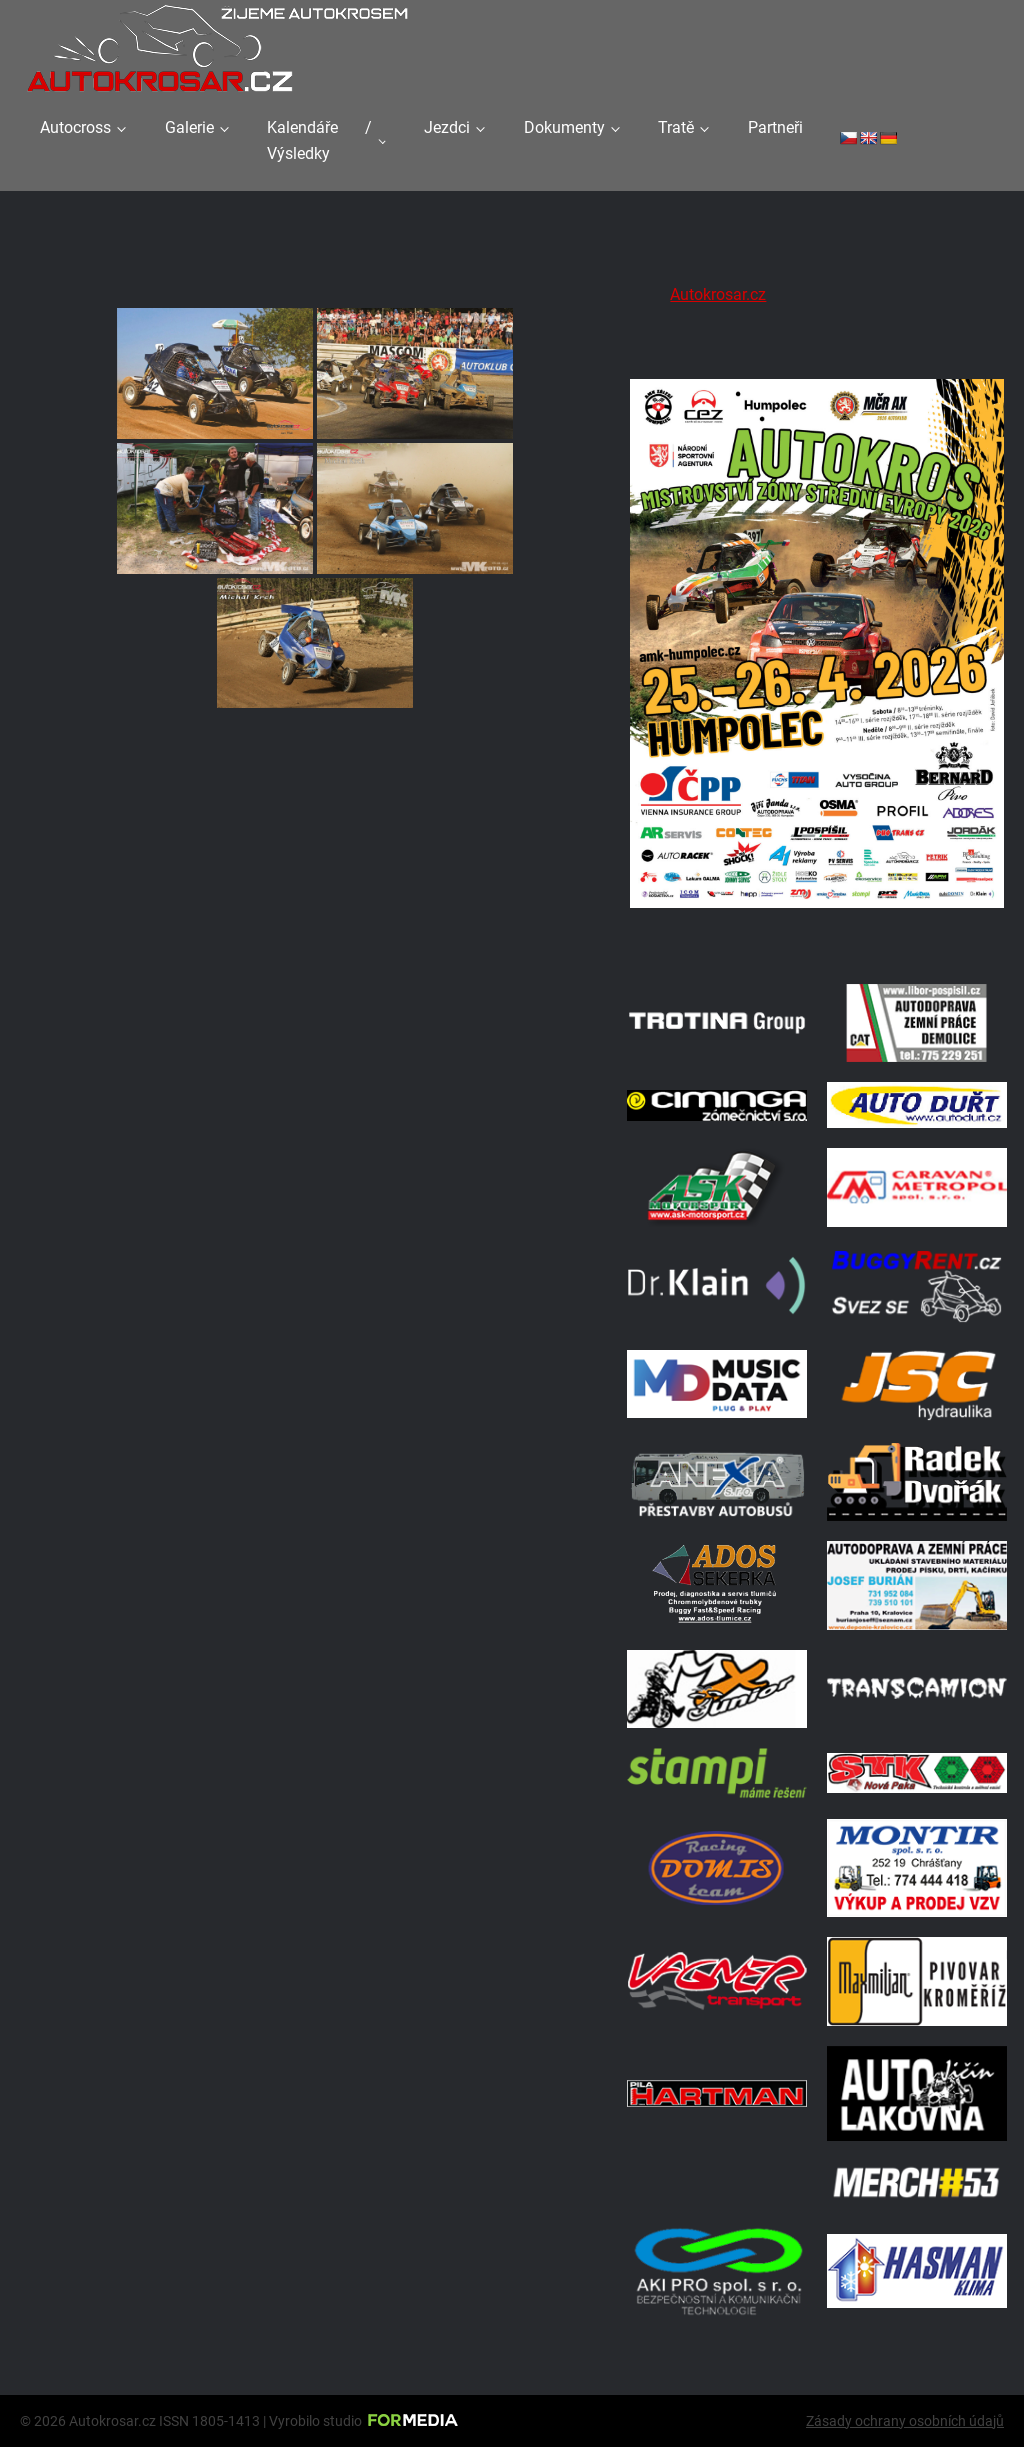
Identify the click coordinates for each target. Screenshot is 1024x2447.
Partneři (775, 127)
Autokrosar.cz (718, 294)
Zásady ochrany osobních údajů (905, 2421)
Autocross (75, 127)
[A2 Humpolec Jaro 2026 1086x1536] (817, 938)
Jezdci (447, 127)
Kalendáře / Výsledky (319, 140)
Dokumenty (564, 127)
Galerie (189, 127)
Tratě (676, 127)
